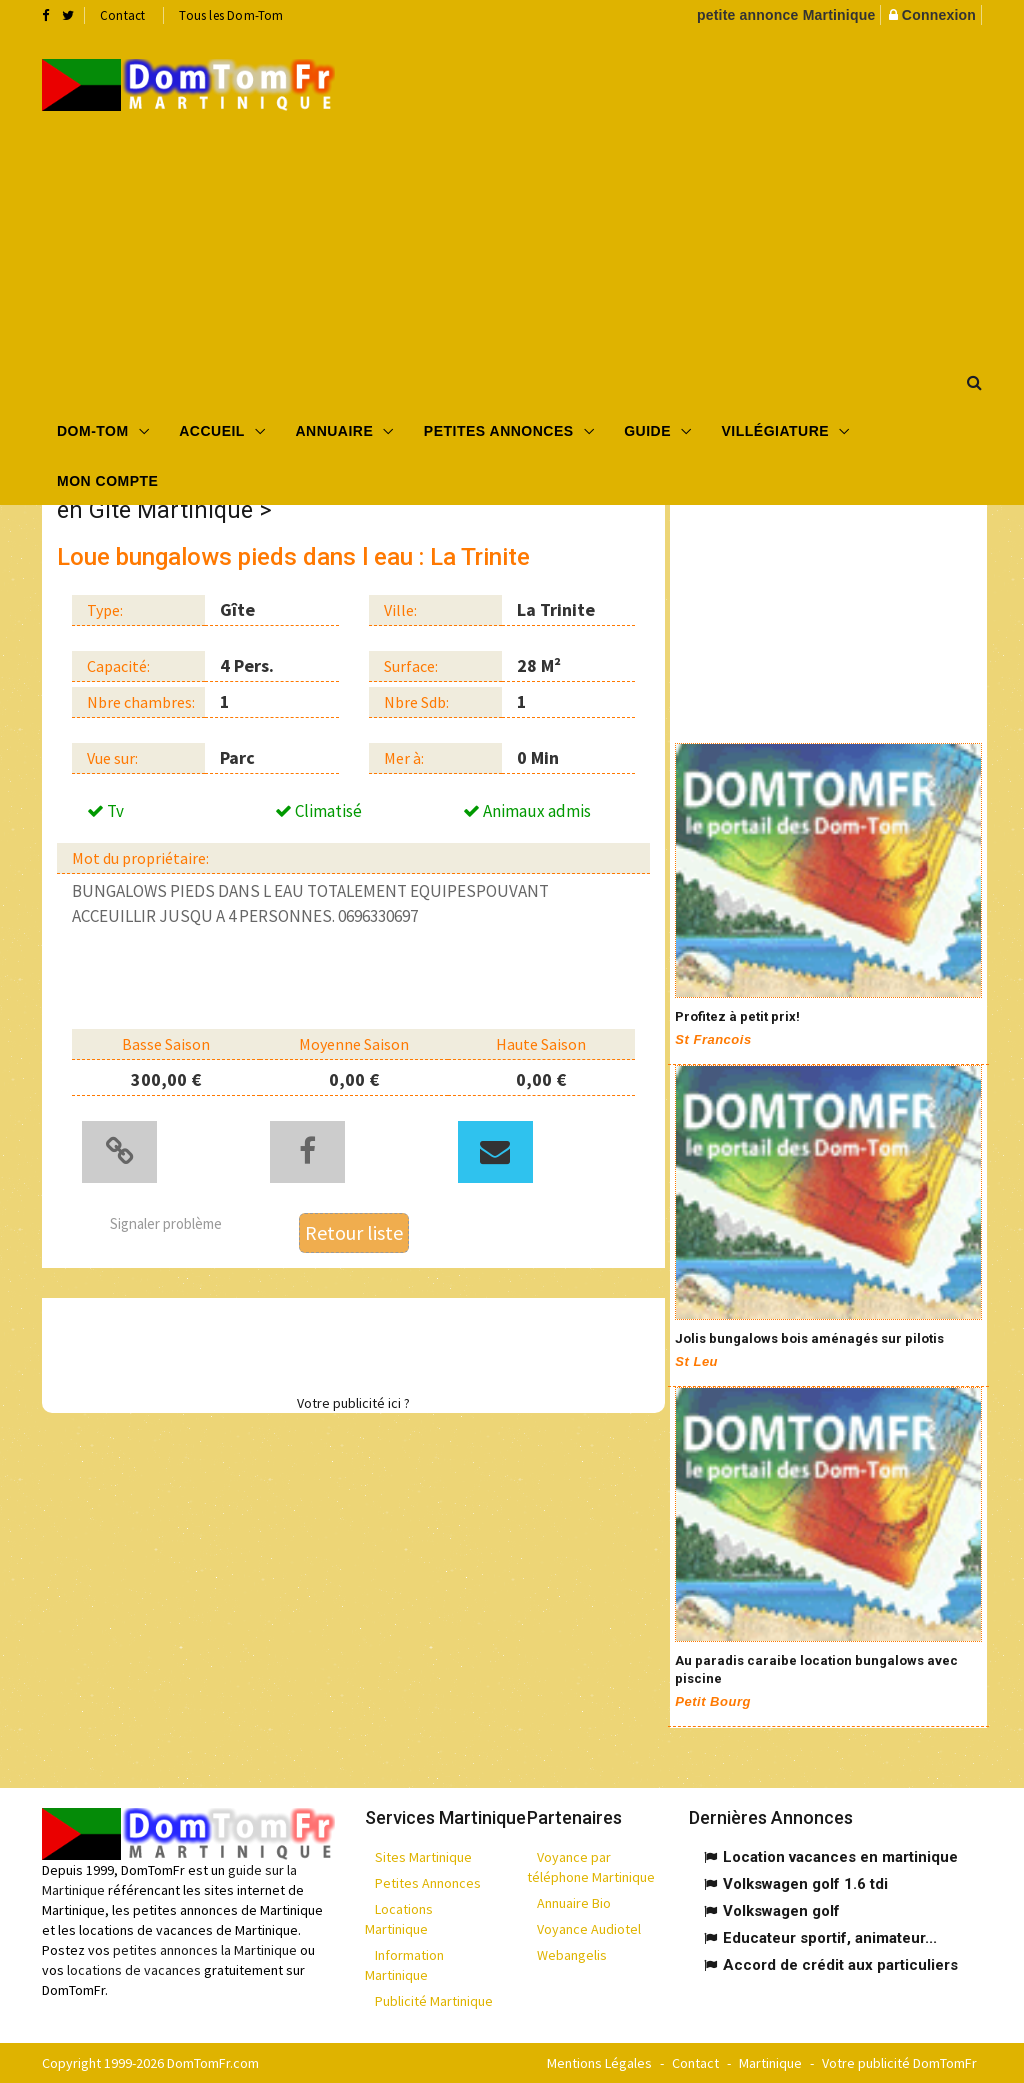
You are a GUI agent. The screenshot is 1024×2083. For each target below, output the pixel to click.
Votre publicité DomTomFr (899, 2063)
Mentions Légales (599, 2063)
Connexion (939, 15)
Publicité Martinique (434, 2001)
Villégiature (776, 431)
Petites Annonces (499, 431)
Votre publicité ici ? (353, 1403)
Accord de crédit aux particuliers (840, 1965)
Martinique (770, 2063)
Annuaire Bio (574, 1903)
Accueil (212, 431)
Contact (122, 15)
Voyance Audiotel (589, 1929)
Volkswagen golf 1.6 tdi (805, 1884)
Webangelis (572, 1955)
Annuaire (334, 431)
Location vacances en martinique (840, 1857)
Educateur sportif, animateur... (830, 1938)
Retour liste (354, 1232)
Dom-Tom (93, 431)
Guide (647, 431)
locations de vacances (134, 1970)
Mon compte (107, 481)
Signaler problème (166, 1223)
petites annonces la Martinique (205, 1950)
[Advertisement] (694, 191)
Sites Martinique (423, 1857)
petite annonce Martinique (786, 15)
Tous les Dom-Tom (231, 15)
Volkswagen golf (781, 1911)
